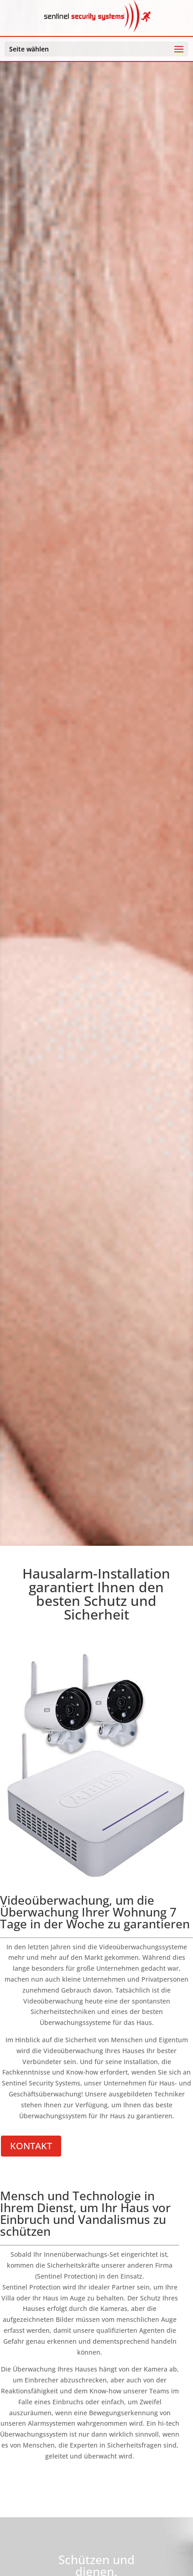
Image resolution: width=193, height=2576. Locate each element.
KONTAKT (31, 2146)
